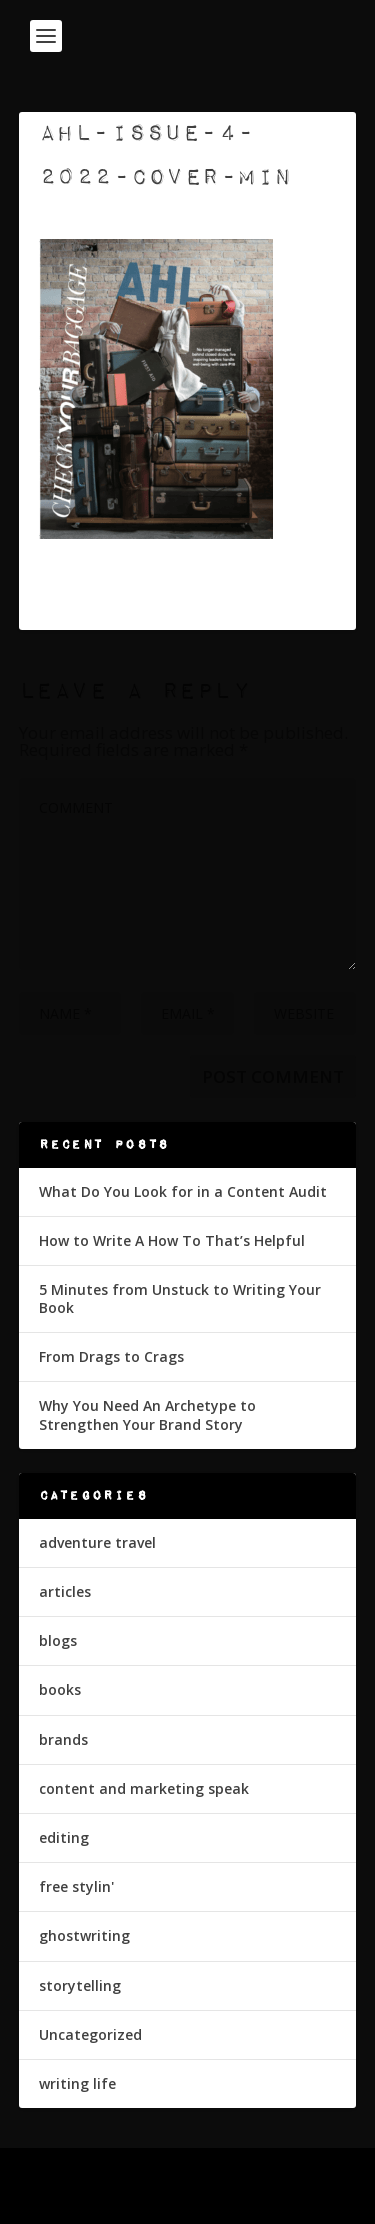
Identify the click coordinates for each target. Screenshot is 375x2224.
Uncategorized (90, 2034)
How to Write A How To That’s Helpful (172, 1240)
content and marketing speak (144, 1788)
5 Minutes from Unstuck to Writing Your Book (180, 1298)
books (60, 1689)
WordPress (187, 2197)
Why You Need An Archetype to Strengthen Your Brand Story (147, 1414)
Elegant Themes (183, 2175)
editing (64, 1837)
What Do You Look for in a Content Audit (183, 1191)
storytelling (80, 1985)
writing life (77, 2083)
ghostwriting (84, 1935)
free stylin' (76, 1886)
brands (63, 1739)
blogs (58, 1640)
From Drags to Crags (111, 1356)
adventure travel (97, 1542)
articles (65, 1591)
